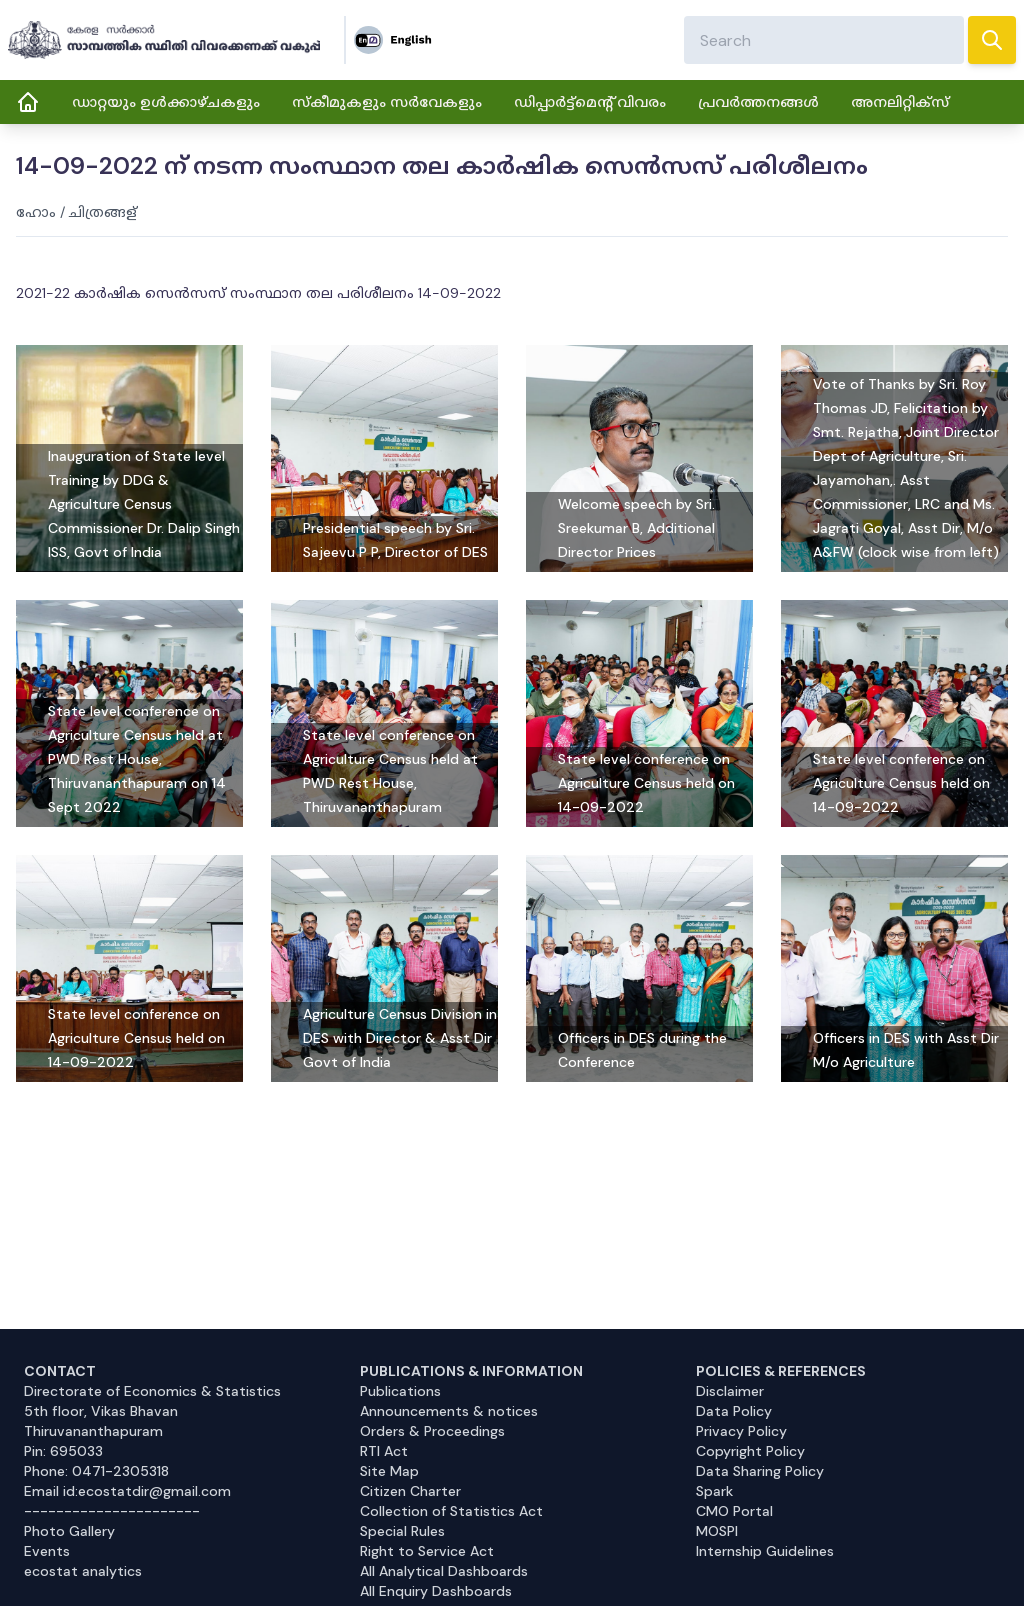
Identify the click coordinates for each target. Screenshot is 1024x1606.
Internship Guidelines (765, 1551)
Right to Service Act (427, 1551)
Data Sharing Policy (760, 1471)
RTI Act (384, 1451)
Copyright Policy (750, 1451)
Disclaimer (730, 1391)
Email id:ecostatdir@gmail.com (127, 1491)
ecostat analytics (83, 1571)
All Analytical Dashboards (444, 1571)
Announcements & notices (449, 1411)
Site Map (389, 1471)
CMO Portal (734, 1511)
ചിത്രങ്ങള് (103, 212)
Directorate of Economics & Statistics (152, 1391)
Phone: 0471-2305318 (96, 1471)
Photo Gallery (69, 1531)
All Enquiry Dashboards (436, 1591)
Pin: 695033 (63, 1451)
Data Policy (734, 1411)
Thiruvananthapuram (93, 1431)
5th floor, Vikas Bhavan (101, 1411)
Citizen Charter (410, 1491)
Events (47, 1551)
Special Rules (402, 1531)
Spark (714, 1491)
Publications (400, 1391)
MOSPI (717, 1531)
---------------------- (112, 1511)
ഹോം (36, 212)
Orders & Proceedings (432, 1431)
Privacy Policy (741, 1431)
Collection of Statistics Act (451, 1511)
